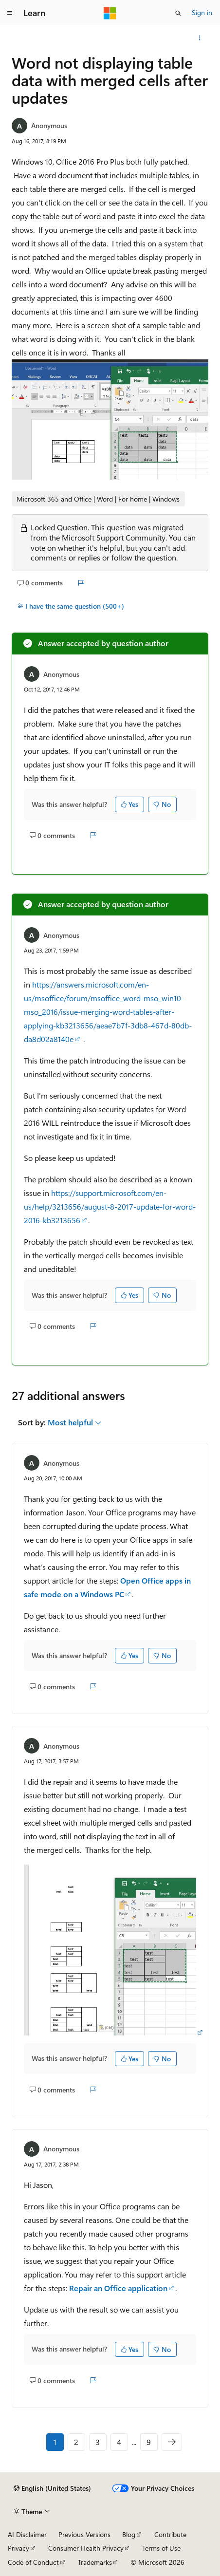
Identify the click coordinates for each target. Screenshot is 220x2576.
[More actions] (199, 38)
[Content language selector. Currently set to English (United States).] (52, 2488)
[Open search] (178, 13)
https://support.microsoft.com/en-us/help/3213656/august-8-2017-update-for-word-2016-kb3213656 (110, 1206)
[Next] (172, 2442)
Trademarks (95, 2562)
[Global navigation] (9, 13)
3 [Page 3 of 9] (97, 2442)
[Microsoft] (110, 13)
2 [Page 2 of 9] (76, 2442)
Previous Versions (84, 2534)
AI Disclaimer (27, 2534)
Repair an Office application (118, 2288)
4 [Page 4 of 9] (119, 2442)
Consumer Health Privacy (86, 2548)
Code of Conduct (33, 2562)
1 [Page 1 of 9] (55, 2442)
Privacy (18, 2548)
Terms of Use (161, 2548)
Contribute (170, 2534)
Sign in (202, 12)
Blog (128, 2534)
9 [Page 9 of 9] (149, 2442)
